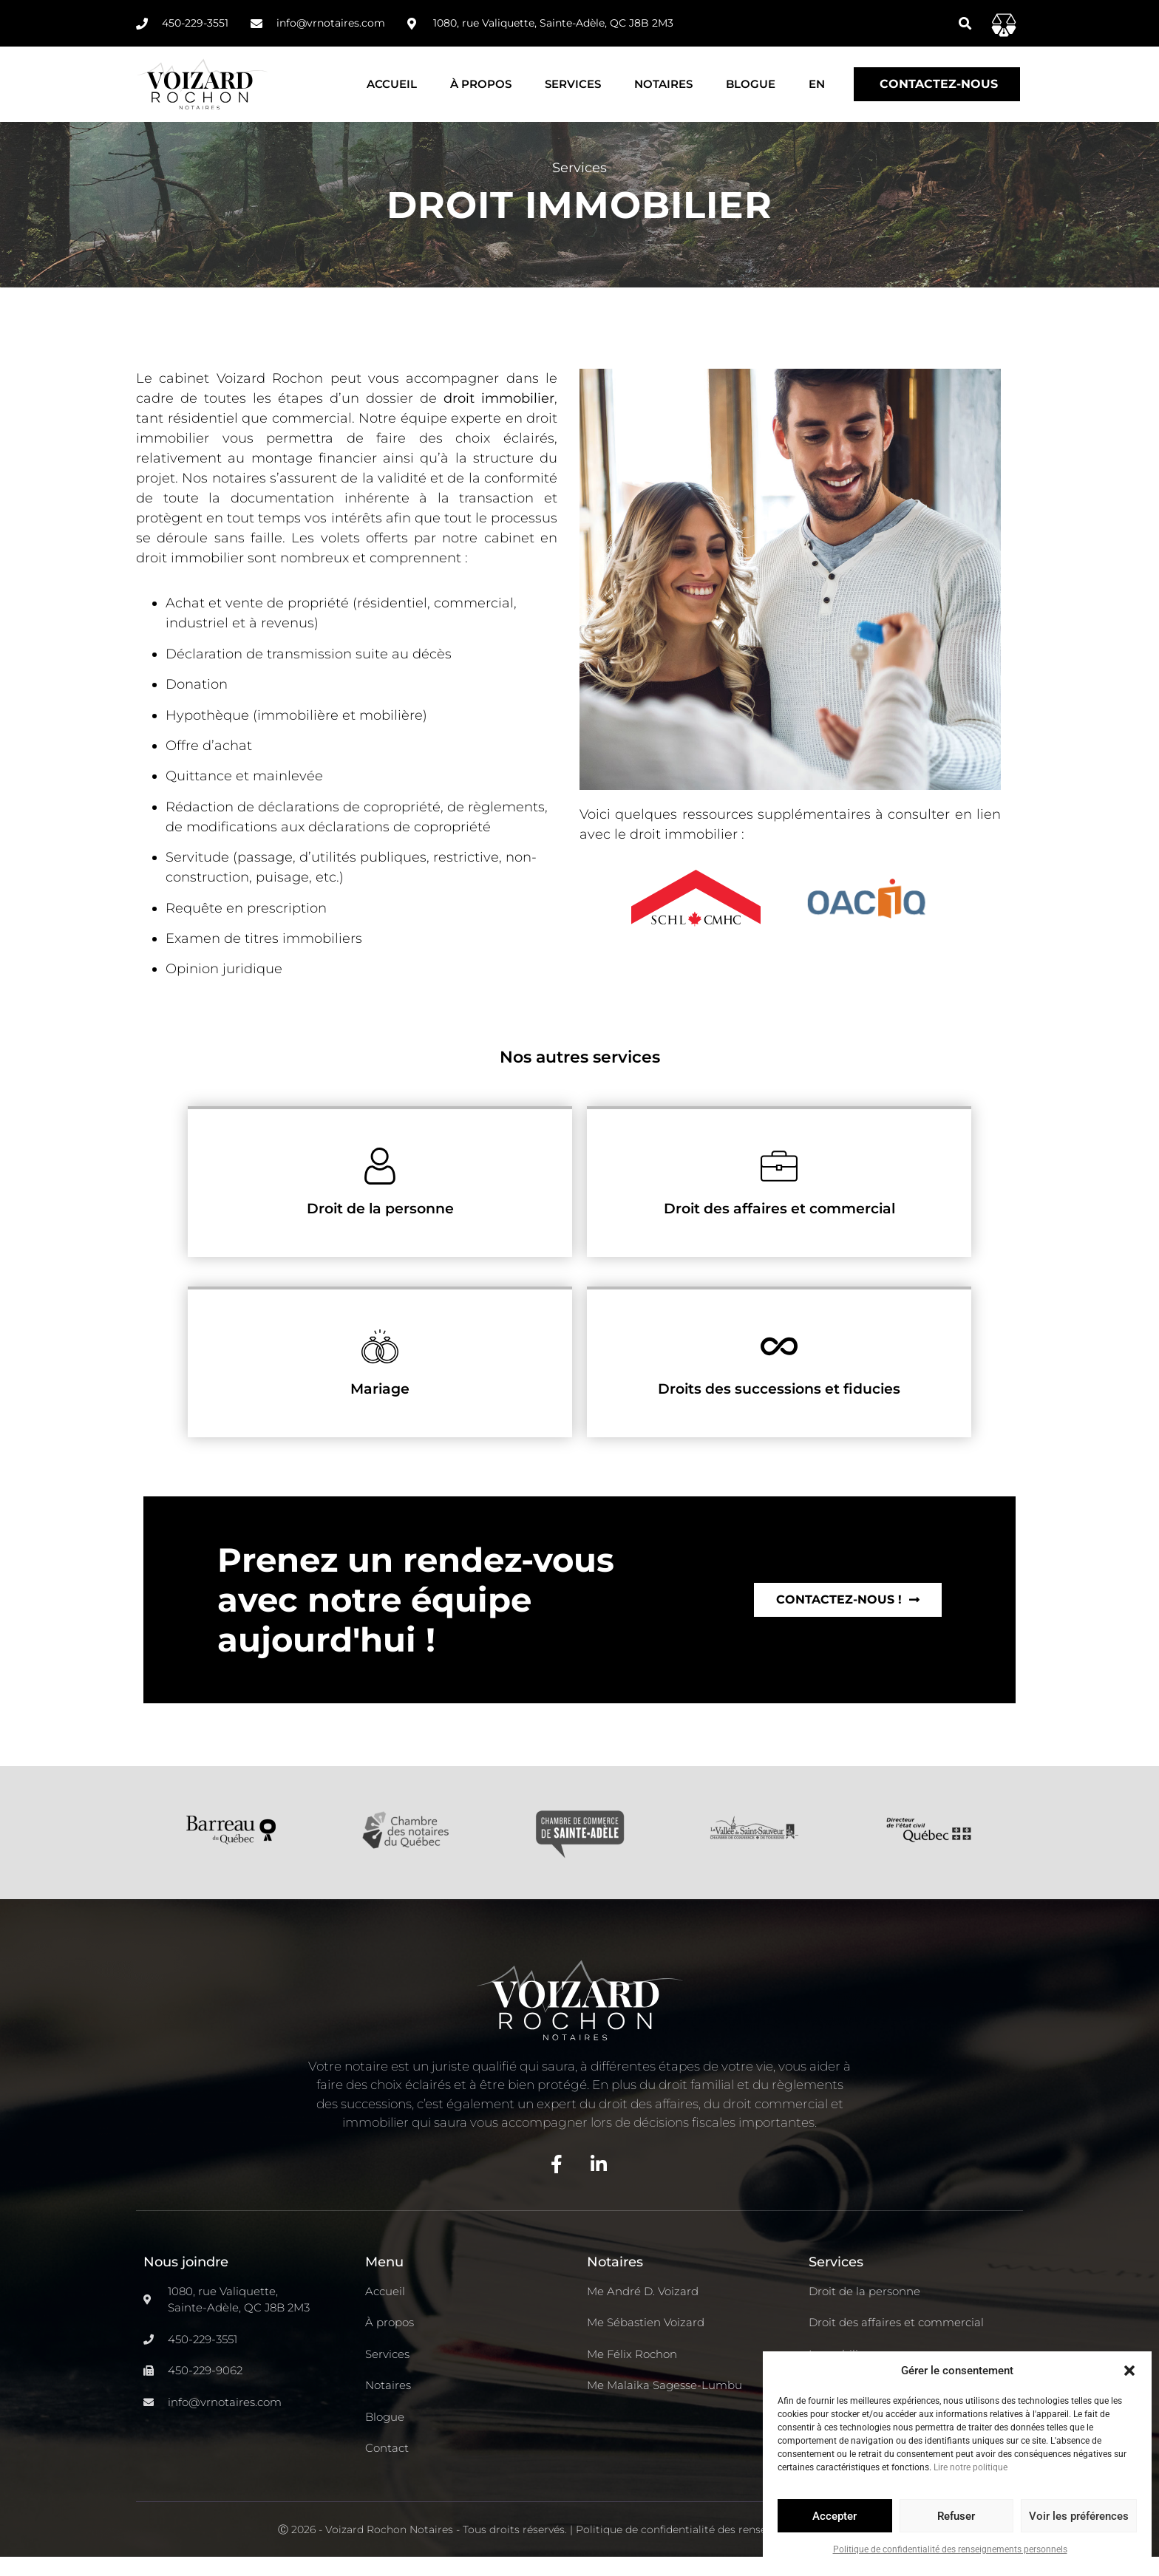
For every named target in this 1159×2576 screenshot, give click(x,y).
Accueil (392, 84)
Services (573, 84)
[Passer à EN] (817, 84)
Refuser (956, 2516)
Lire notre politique (970, 2467)
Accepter (834, 2516)
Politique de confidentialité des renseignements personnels (950, 2549)
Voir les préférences (1079, 2516)
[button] (1129, 2370)
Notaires (663, 84)
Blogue (750, 84)
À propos (480, 84)
